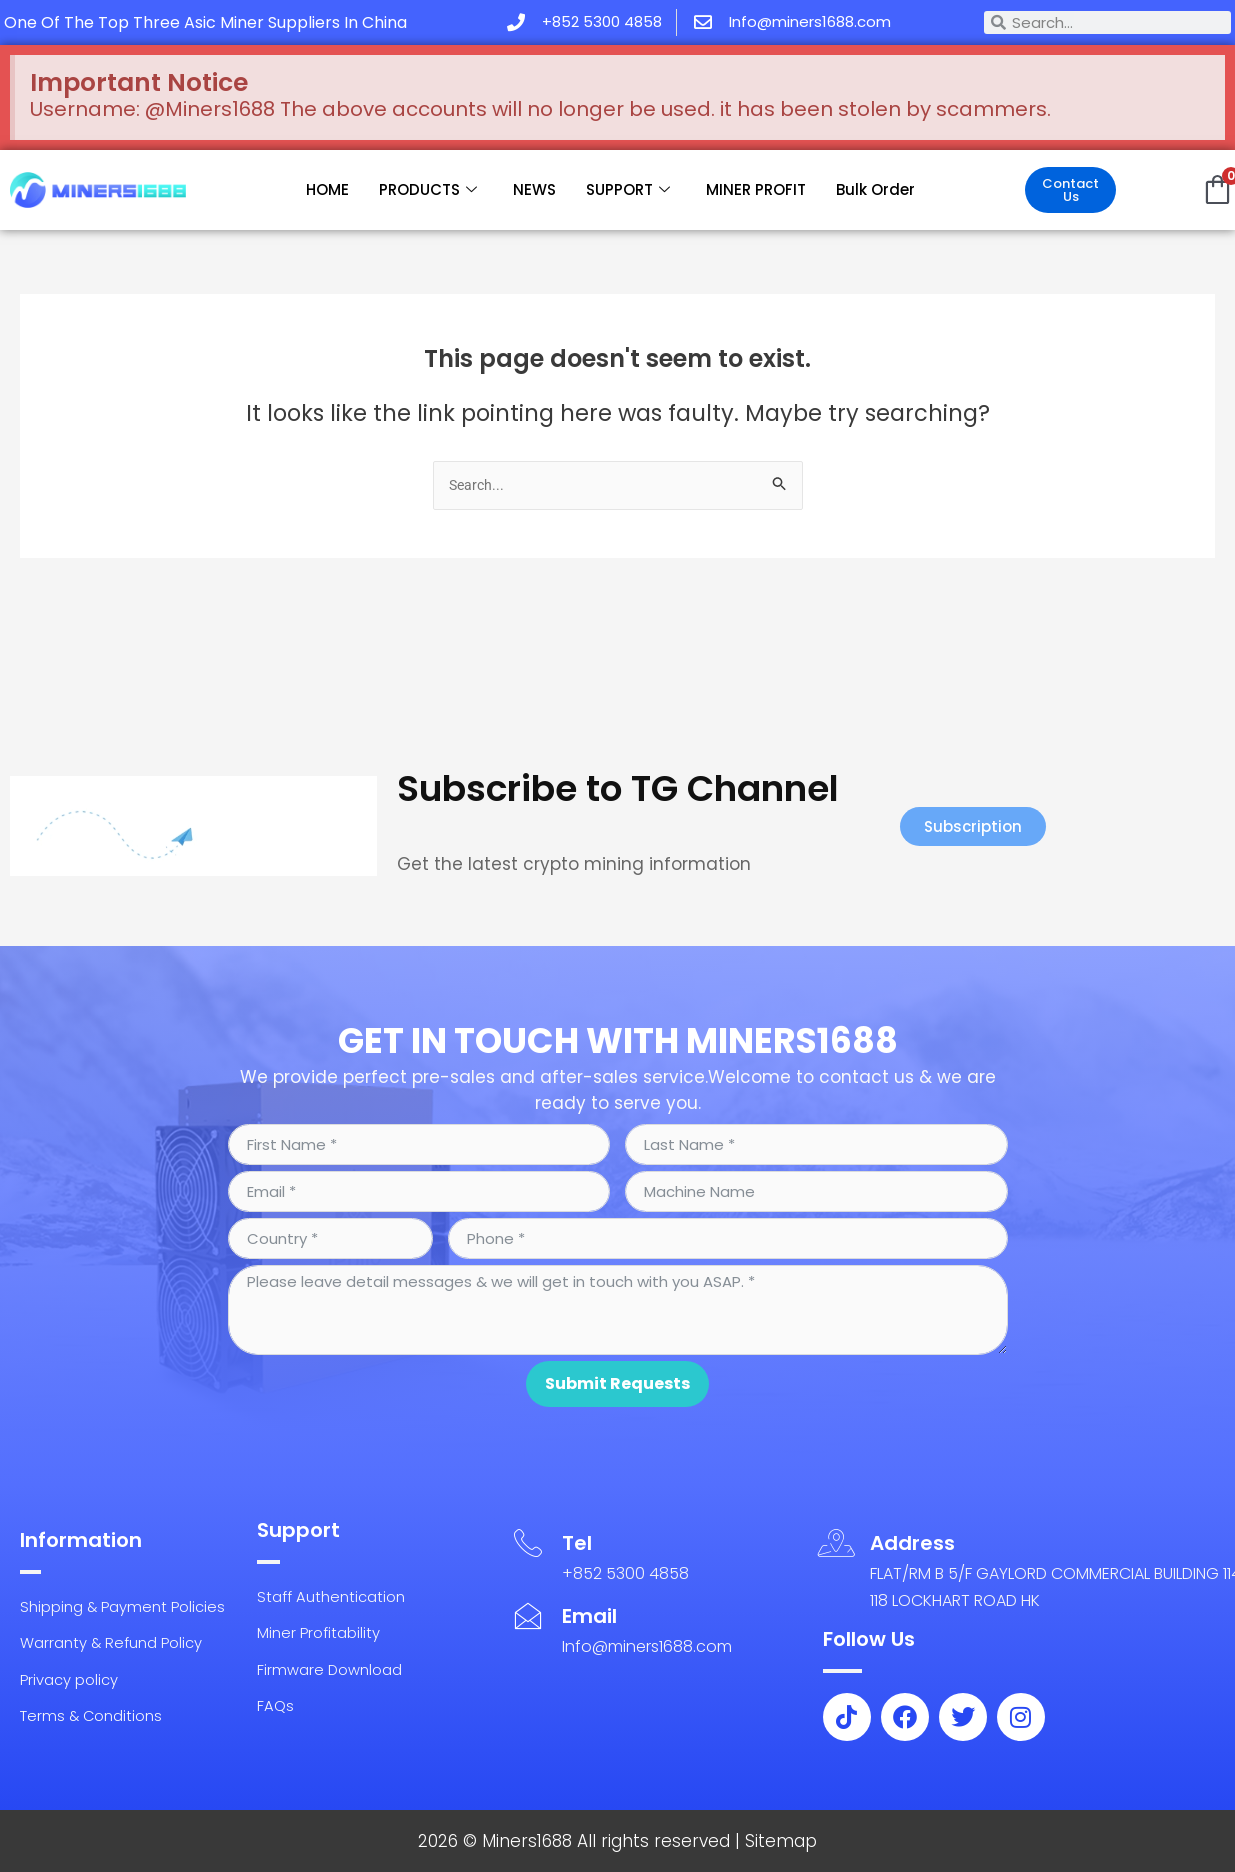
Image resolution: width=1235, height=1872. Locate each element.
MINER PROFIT (756, 189)
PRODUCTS (428, 190)
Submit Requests (617, 1369)
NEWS (534, 189)
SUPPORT (628, 190)
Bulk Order (875, 189)
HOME (327, 189)
